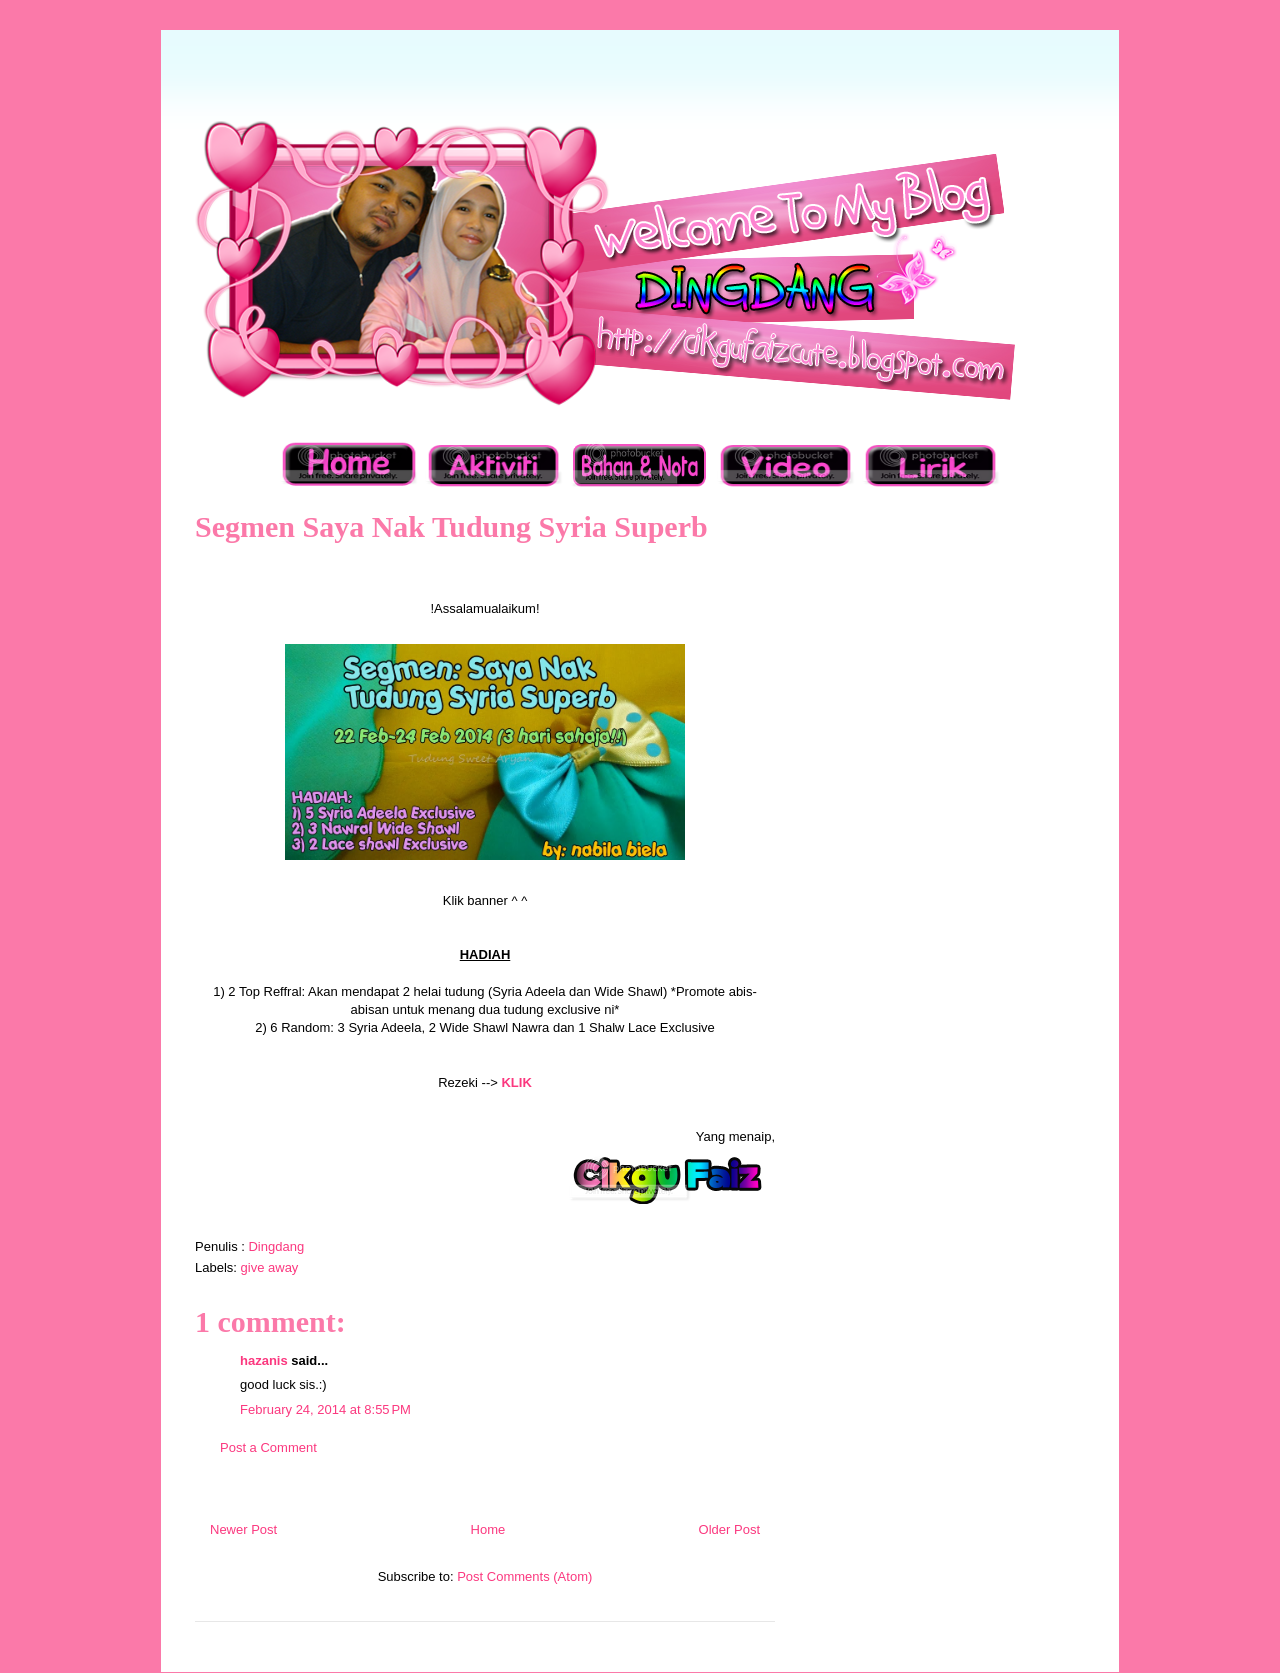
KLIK (516, 1082)
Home (488, 1529)
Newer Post (243, 1529)
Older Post (729, 1529)
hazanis (264, 1360)
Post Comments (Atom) (524, 1576)
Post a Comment (268, 1447)
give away (270, 1267)
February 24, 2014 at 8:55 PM (325, 1409)
